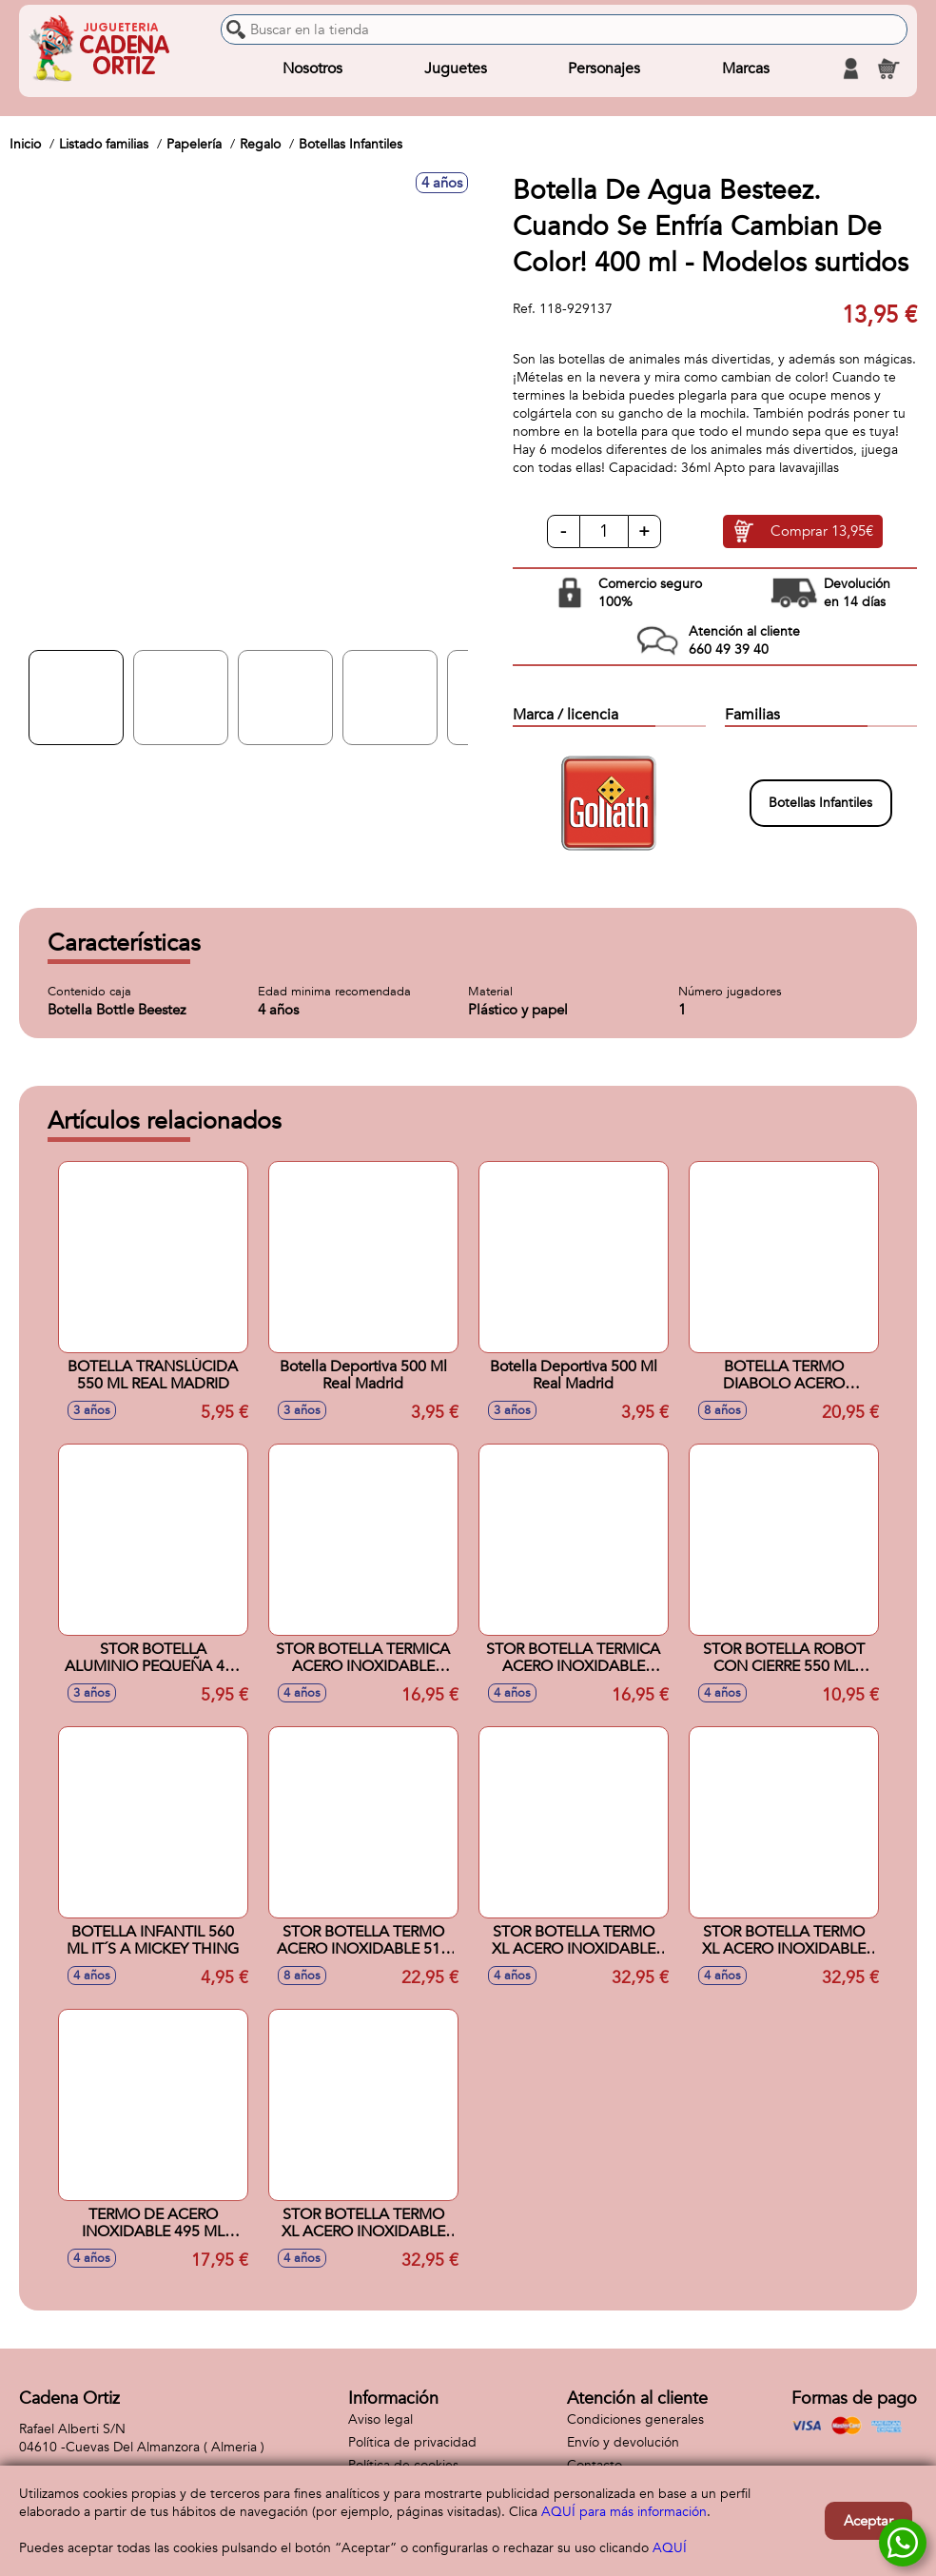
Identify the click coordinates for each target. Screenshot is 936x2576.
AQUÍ (670, 2548)
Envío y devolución (623, 2442)
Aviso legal (380, 2419)
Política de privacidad (412, 2442)
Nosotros (312, 68)
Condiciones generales (635, 2419)
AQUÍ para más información (624, 2512)
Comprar (821, 531)
